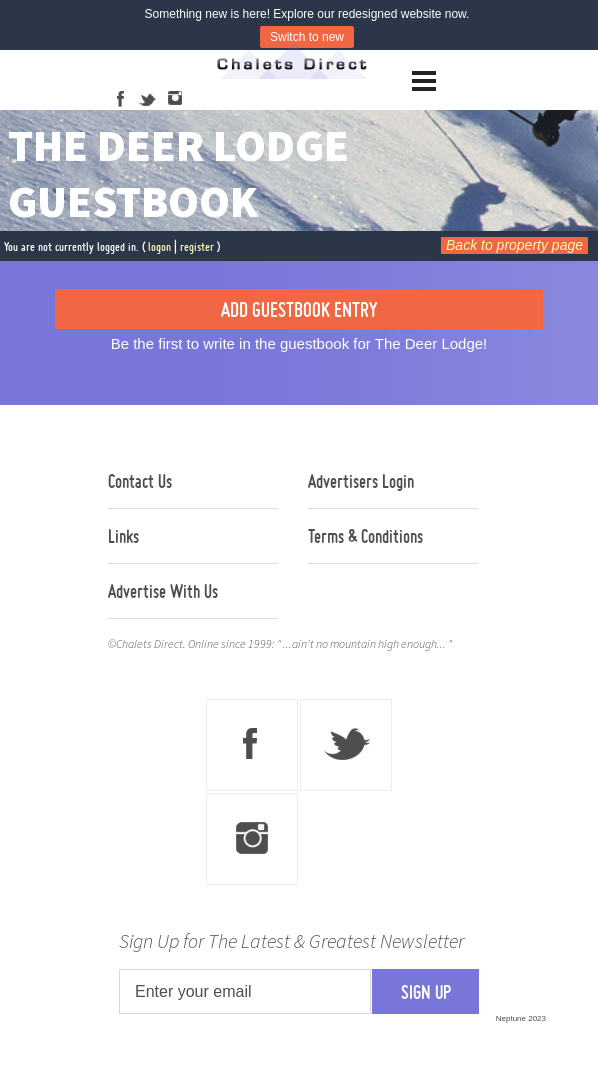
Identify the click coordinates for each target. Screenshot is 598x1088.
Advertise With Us (163, 591)
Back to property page (514, 245)
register (197, 246)
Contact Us (140, 481)
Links (123, 536)
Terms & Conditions (365, 536)
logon (159, 246)
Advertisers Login (361, 481)
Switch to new (307, 37)
